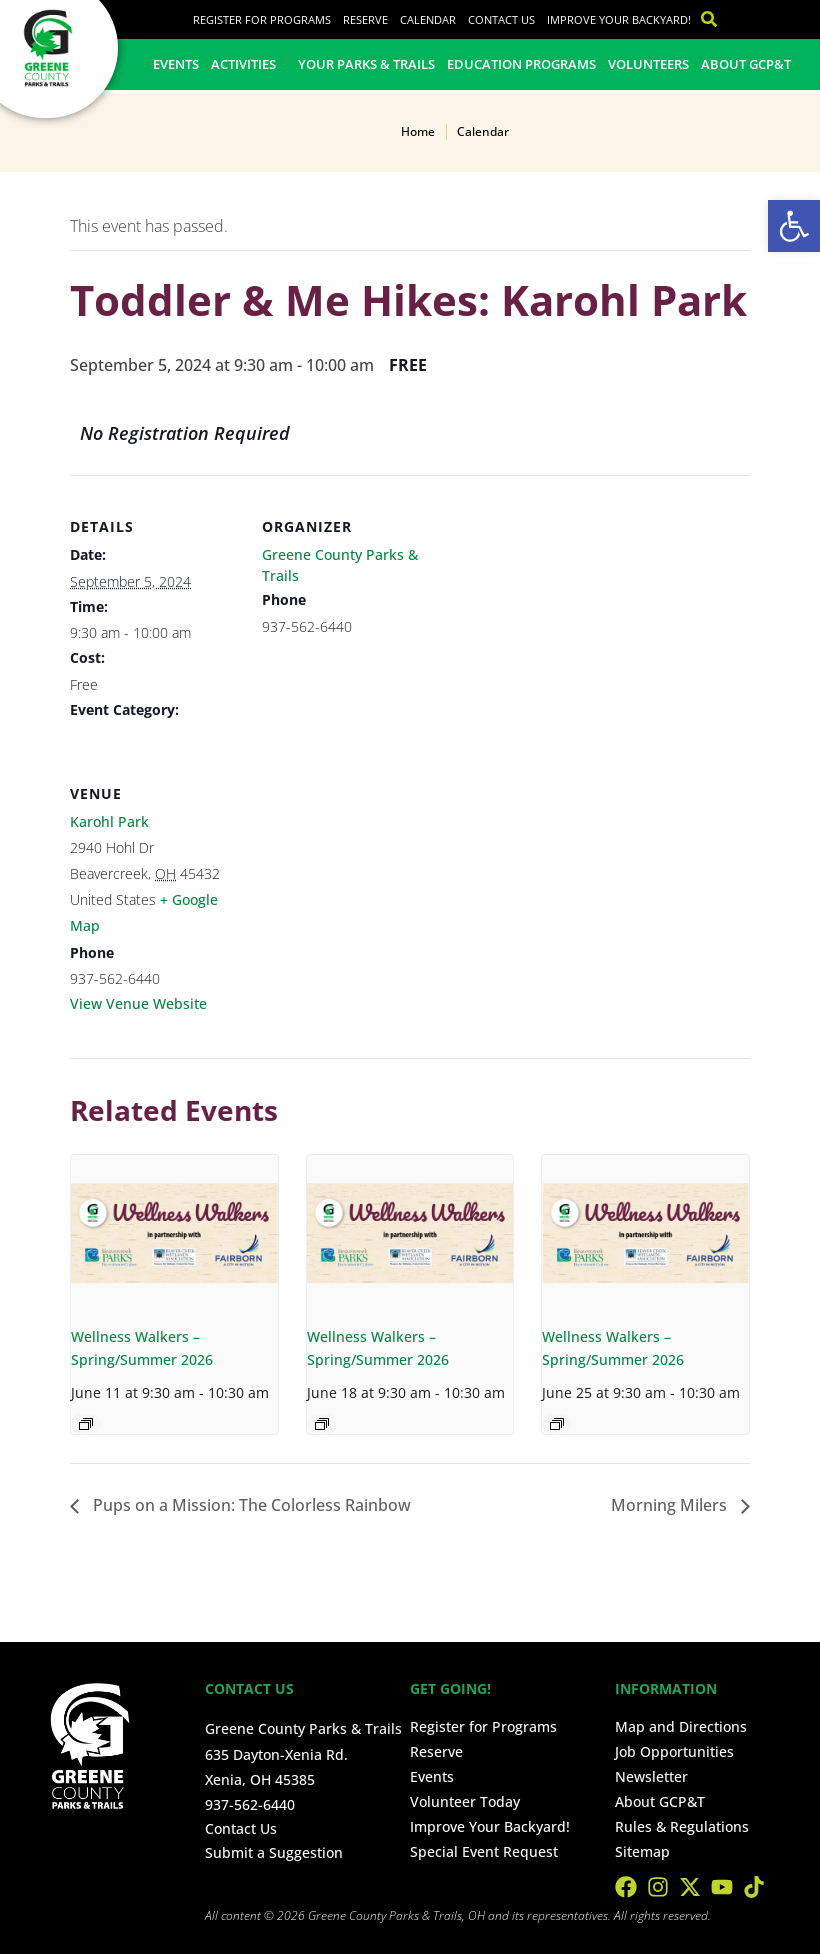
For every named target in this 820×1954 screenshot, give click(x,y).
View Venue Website (138, 1003)
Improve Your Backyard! (619, 19)
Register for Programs (262, 19)
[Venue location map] (367, 879)
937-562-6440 (250, 1804)
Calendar (428, 19)
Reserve (365, 19)
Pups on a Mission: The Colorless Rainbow (250, 1505)
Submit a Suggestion (274, 1852)
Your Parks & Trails (366, 64)
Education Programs (521, 64)
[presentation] (174, 1232)
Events (176, 64)
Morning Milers (671, 1505)
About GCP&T (746, 64)
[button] (794, 226)
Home (418, 131)
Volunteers (648, 64)
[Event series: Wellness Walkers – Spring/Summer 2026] (86, 1424)
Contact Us (501, 19)
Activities (248, 64)
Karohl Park (109, 821)
